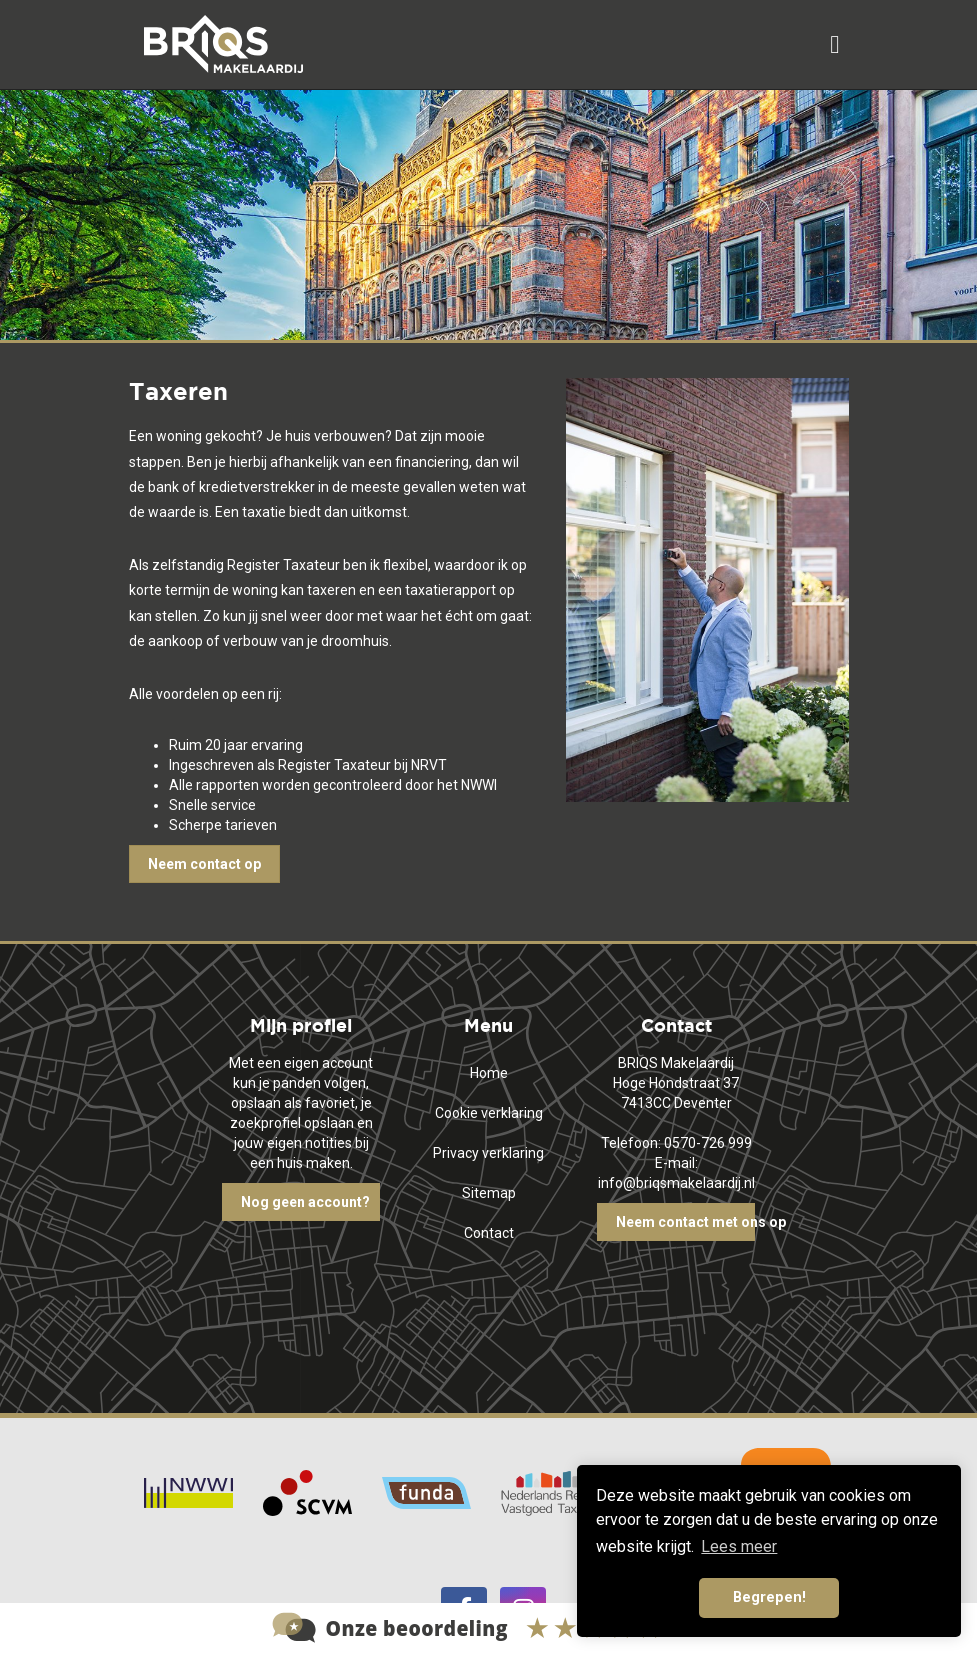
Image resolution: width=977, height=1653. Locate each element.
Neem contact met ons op (685, 1222)
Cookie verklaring (489, 1113)
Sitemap (489, 1193)
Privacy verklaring (488, 1153)
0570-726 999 (708, 1143)
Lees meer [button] (739, 1546)
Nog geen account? (305, 1202)
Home (489, 1073)
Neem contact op (204, 864)
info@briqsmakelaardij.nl (676, 1183)
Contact (489, 1233)
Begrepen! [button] (769, 1597)
